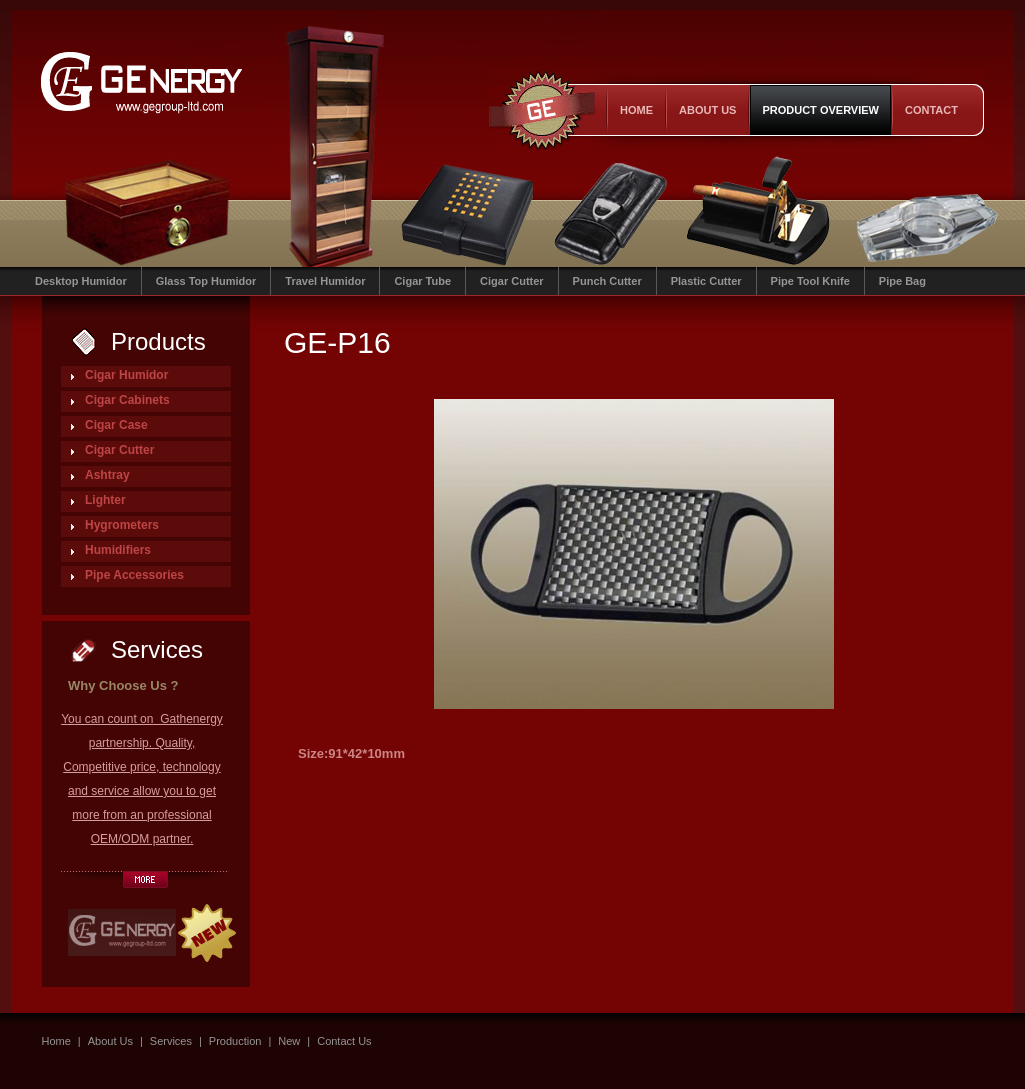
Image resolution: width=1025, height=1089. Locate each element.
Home (636, 110)
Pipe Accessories (134, 575)
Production (235, 1041)
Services (171, 1041)
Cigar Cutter (512, 281)
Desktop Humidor (81, 281)
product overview (820, 110)
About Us (707, 110)
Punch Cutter (607, 281)
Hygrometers (122, 525)
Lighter (105, 500)
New (289, 1041)
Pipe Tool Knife (810, 281)
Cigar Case (116, 425)
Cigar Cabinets (127, 400)
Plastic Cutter (706, 281)
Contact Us (344, 1041)
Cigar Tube (422, 281)
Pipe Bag (902, 281)
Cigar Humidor (126, 375)
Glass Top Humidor (206, 281)
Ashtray (107, 475)
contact (931, 110)
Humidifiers (118, 550)
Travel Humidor (325, 281)
